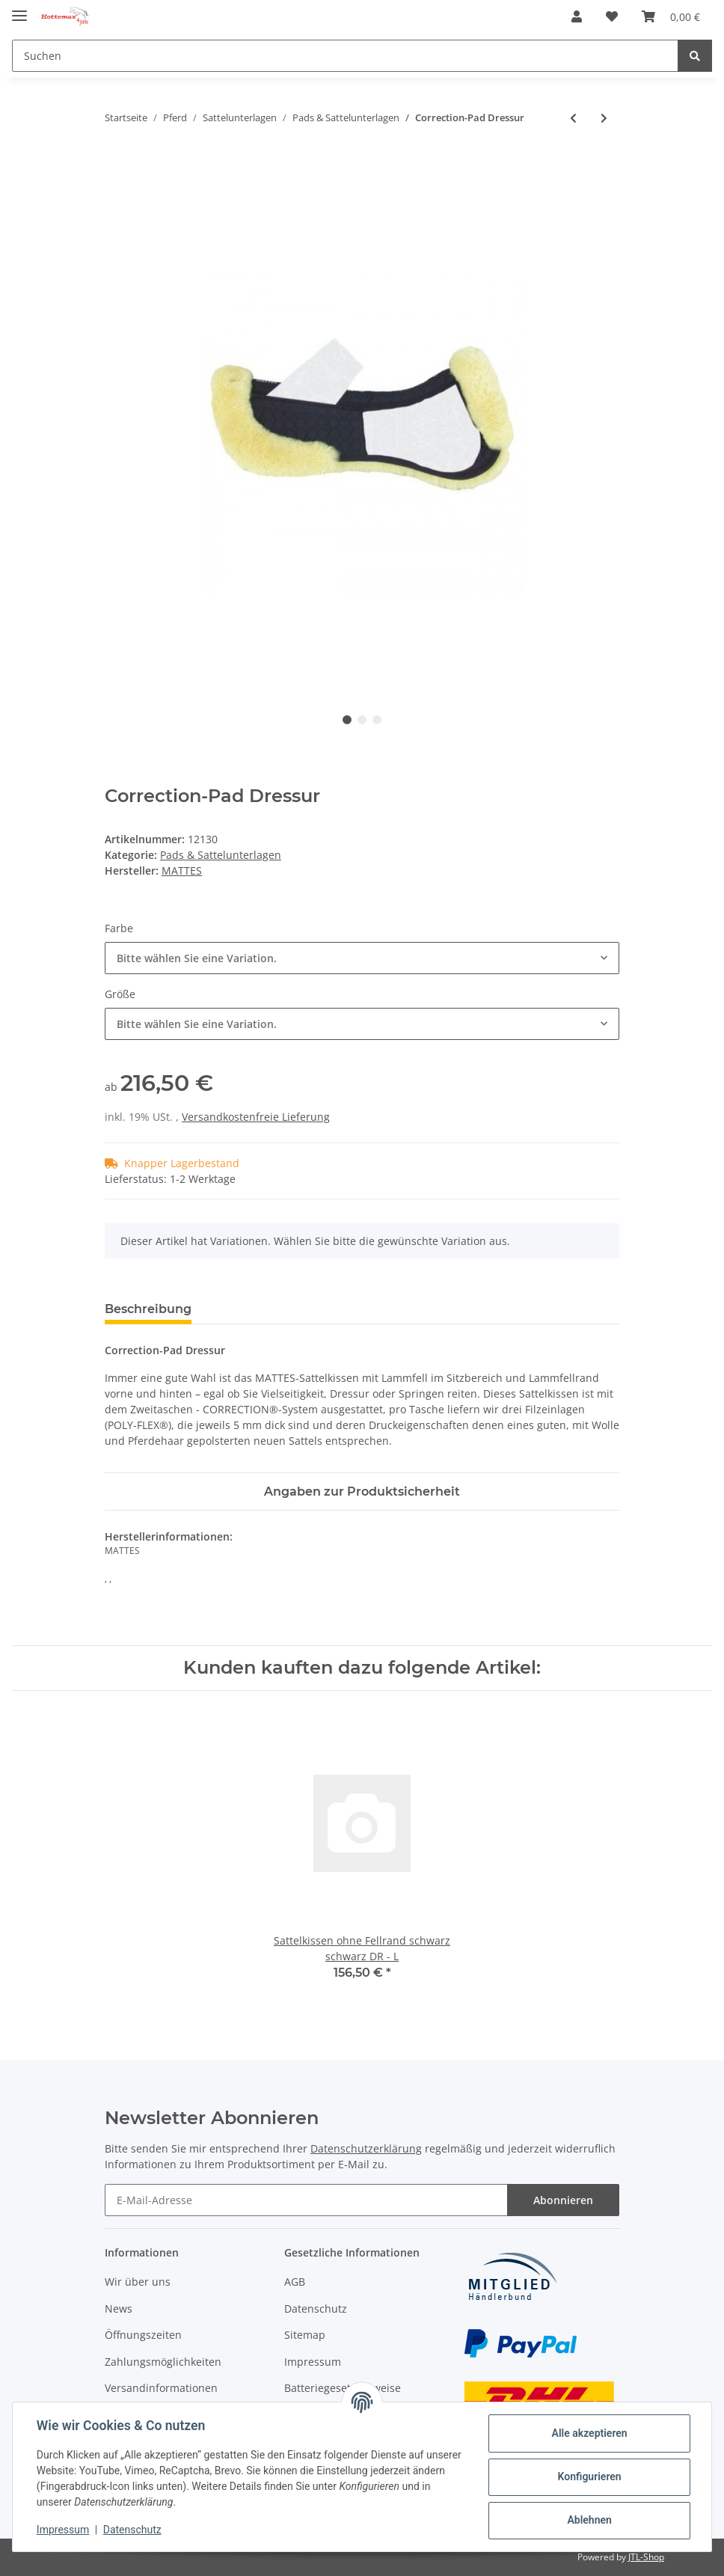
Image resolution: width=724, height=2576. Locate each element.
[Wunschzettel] (612, 16)
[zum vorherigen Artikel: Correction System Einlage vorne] (573, 118)
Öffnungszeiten (143, 2335)
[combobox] (362, 958)
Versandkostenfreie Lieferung (256, 1117)
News (118, 2308)
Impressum (312, 2362)
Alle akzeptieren (589, 2433)
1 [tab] (347, 719)
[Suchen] (345, 56)
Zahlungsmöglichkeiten (163, 2362)
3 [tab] (376, 719)
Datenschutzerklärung (366, 2148)
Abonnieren (563, 2200)
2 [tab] (362, 719)
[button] (576, 16)
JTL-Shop (646, 2557)
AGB (294, 2281)
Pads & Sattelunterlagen (220, 855)
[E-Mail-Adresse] (306, 2200)
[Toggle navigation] (19, 9)
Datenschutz (315, 2308)
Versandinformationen (161, 2388)
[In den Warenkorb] (117, 167)
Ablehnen (589, 2520)
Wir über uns (138, 2281)
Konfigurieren (589, 2476)
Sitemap (304, 2335)
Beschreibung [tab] (148, 1309)
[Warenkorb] (671, 16)
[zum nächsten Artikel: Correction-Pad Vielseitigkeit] (604, 118)
